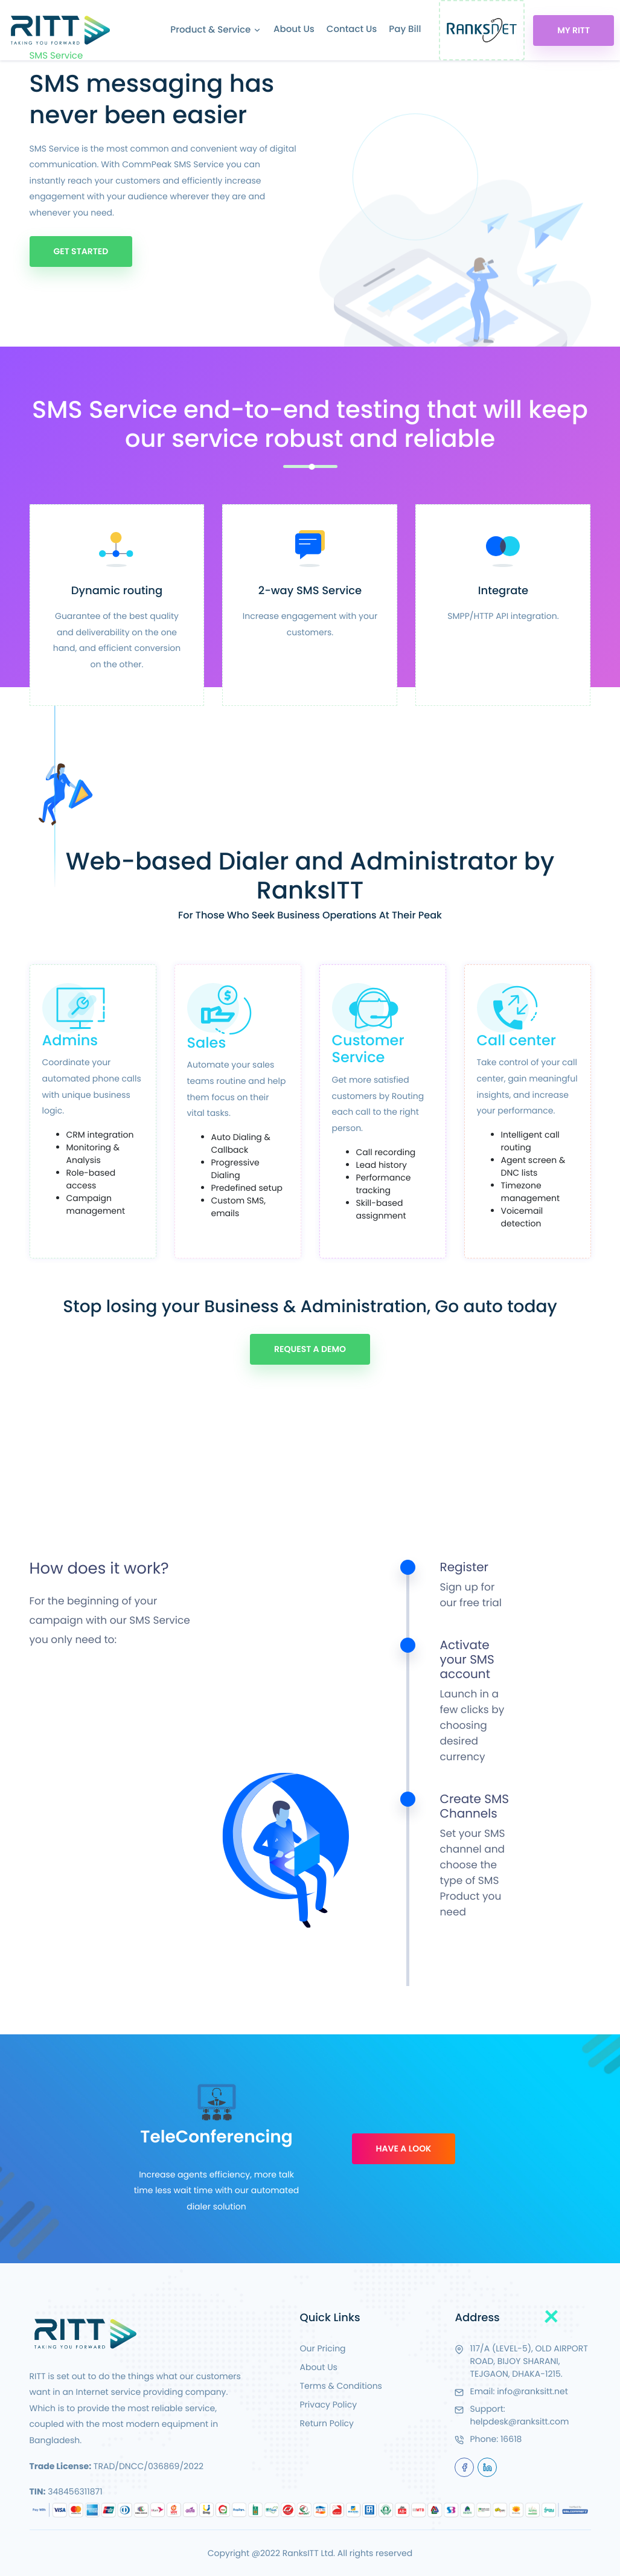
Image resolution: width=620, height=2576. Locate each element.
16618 (511, 2439)
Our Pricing (323, 2348)
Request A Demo (310, 1349)
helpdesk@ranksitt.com (519, 2421)
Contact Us (352, 29)
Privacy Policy (328, 2404)
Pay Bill (405, 29)
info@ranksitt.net (532, 2391)
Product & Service (215, 30)
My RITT (573, 30)
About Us (294, 29)
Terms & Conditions (341, 2386)
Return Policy (327, 2423)
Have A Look (404, 2148)
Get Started (81, 251)
